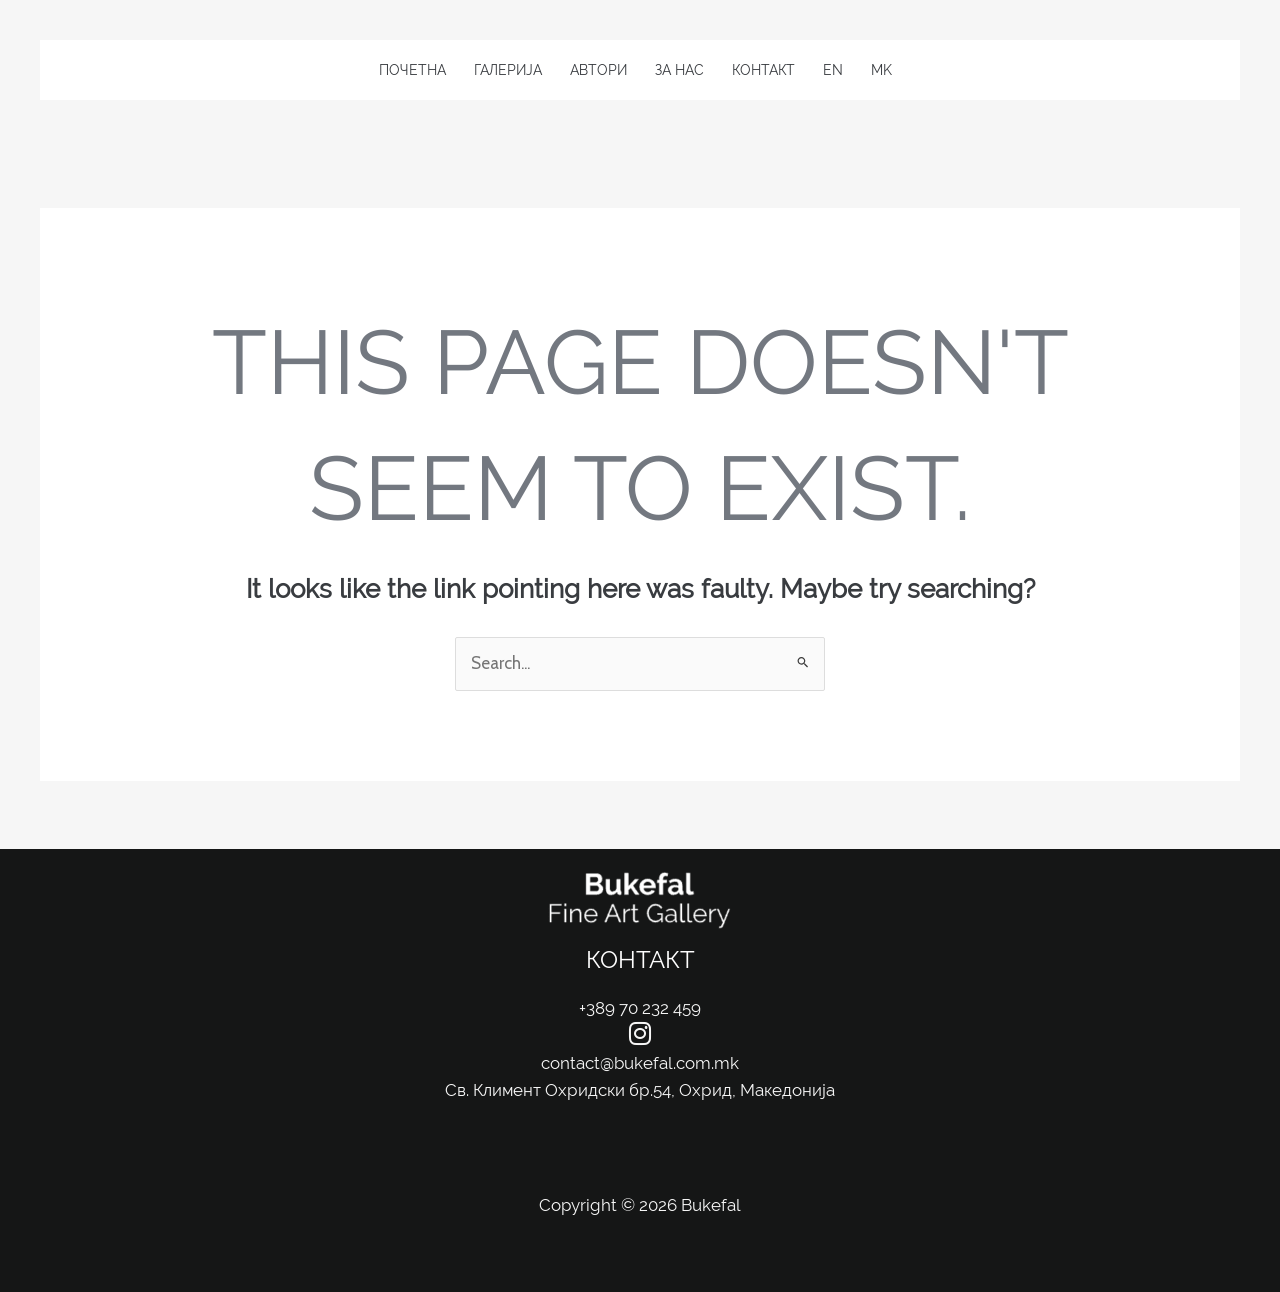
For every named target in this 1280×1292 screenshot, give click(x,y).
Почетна (412, 70)
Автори (598, 70)
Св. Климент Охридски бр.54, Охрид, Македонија (640, 1090)
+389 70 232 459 (640, 1008)
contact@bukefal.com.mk (640, 1063)
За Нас (679, 70)
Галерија (508, 70)
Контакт (763, 70)
